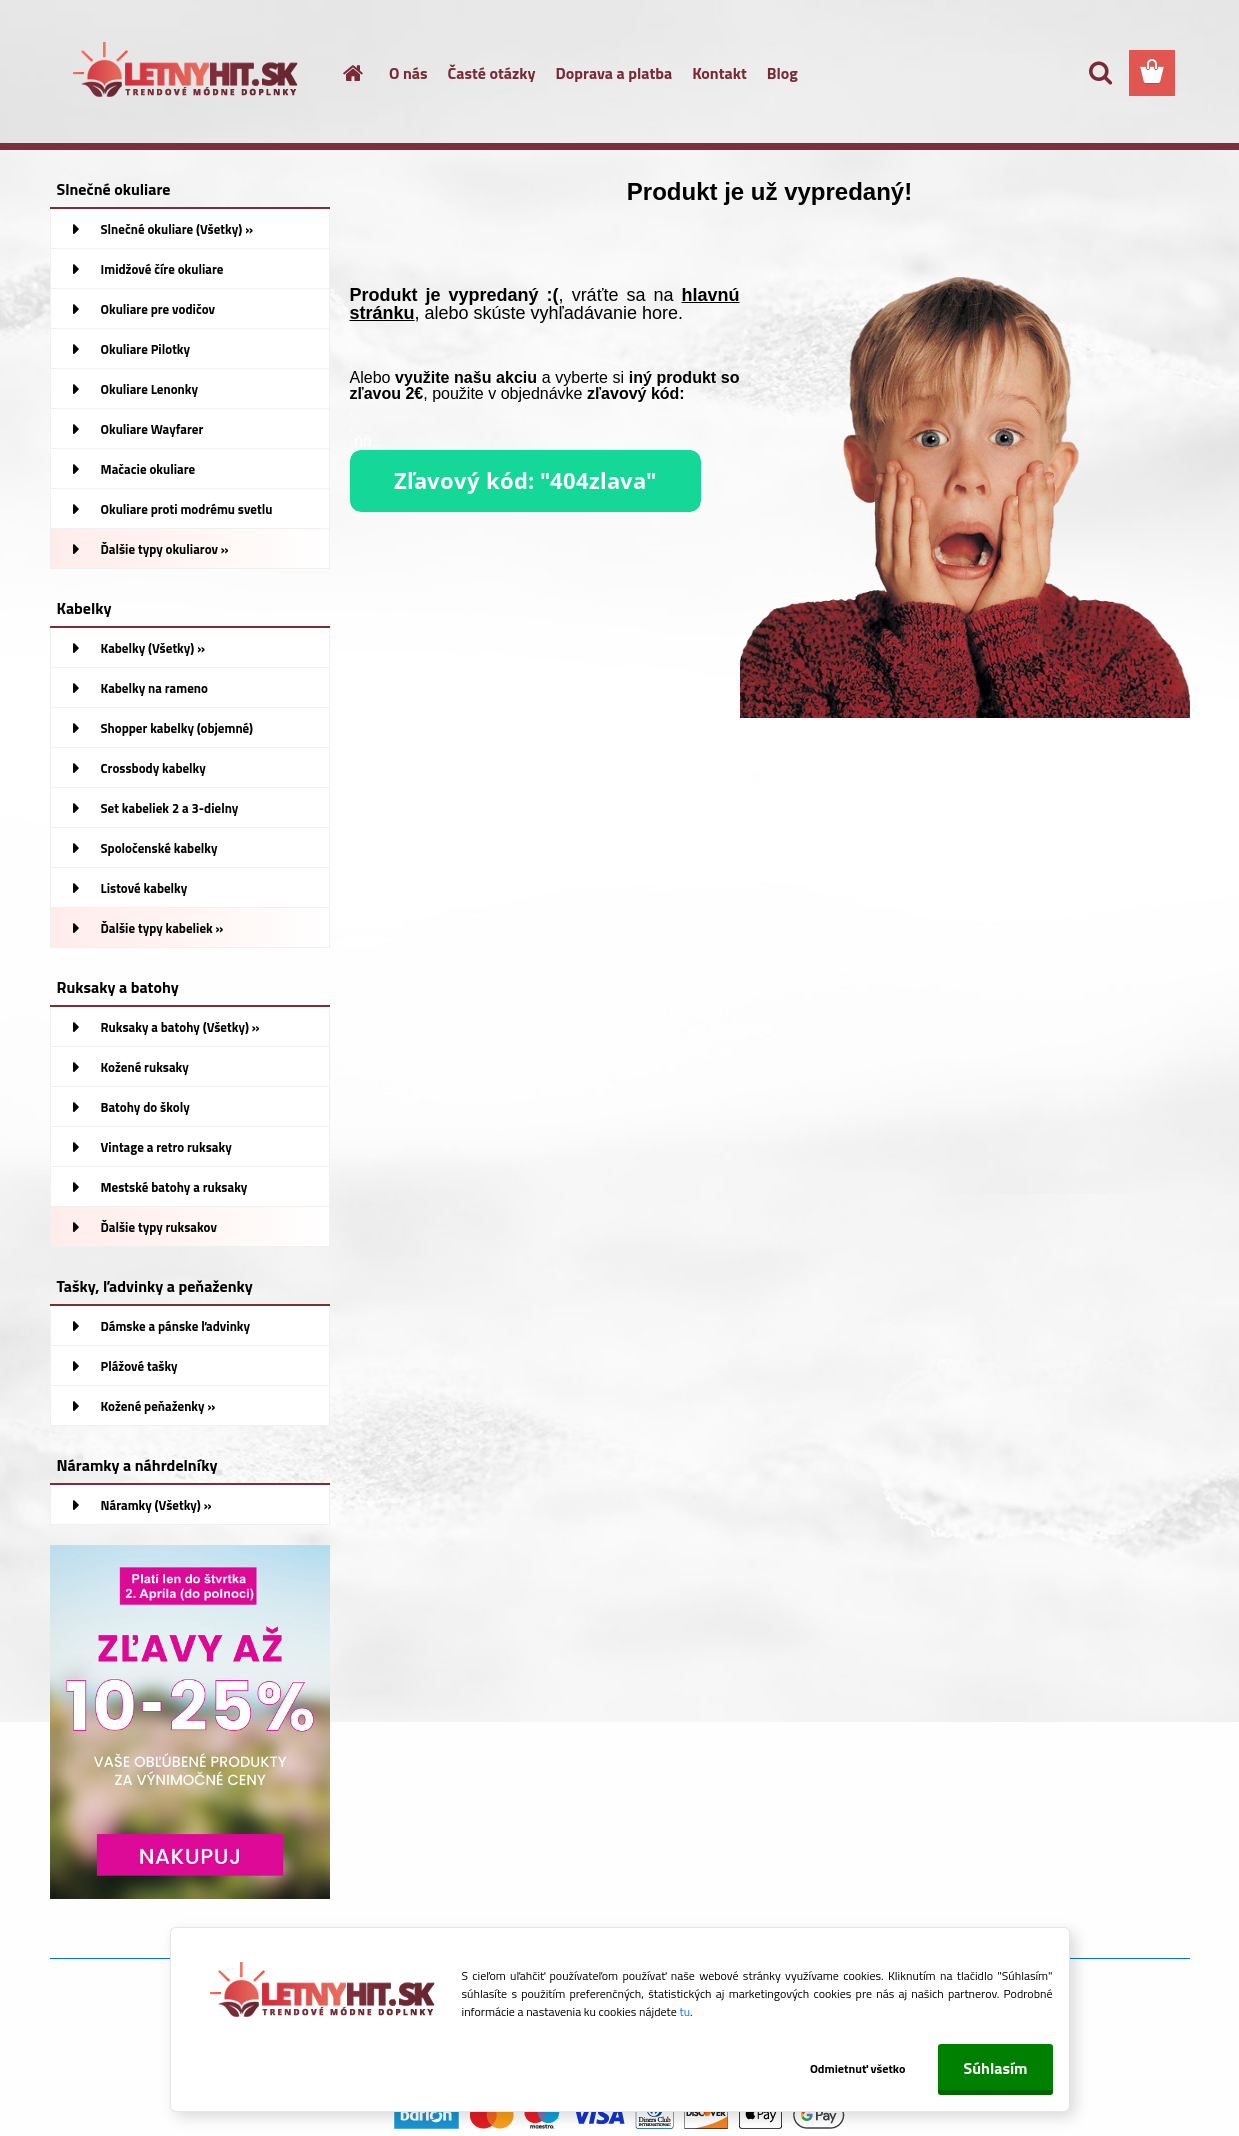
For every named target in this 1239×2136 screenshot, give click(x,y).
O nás (408, 73)
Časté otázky (492, 73)
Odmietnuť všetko (858, 2068)
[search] (1100, 73)
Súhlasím (995, 2068)
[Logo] (187, 74)
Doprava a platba (614, 73)
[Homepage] (341, 73)
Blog (782, 73)
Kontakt (719, 73)
